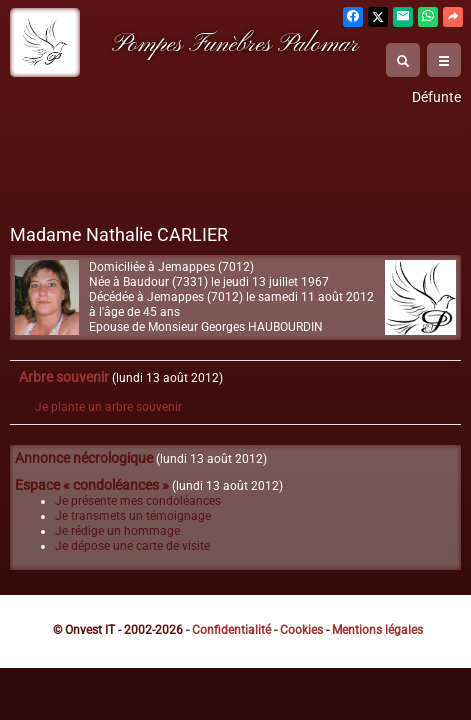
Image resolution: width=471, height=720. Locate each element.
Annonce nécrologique (84, 458)
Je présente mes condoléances (138, 501)
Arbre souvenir (64, 377)
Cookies (301, 630)
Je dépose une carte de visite (132, 546)
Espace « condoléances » (92, 485)
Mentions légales (377, 630)
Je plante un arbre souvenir (108, 407)
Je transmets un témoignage (133, 516)
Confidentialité (231, 630)
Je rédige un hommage (117, 531)
